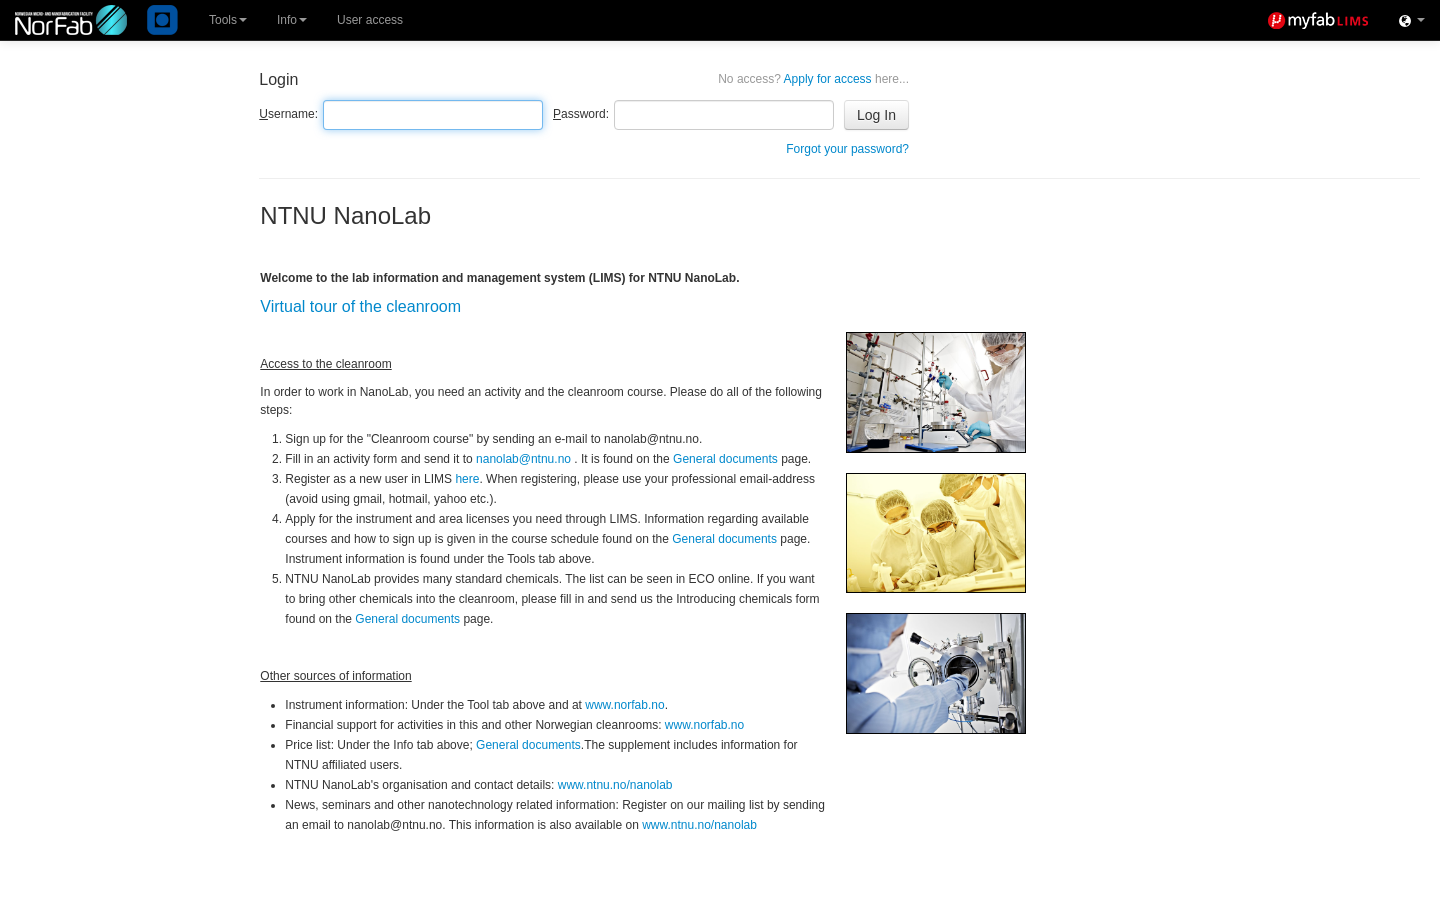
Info (292, 20)
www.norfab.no (624, 705)
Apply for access (813, 79)
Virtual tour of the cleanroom (360, 306)
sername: (288, 114)
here (467, 479)
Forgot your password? (847, 149)
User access (370, 20)
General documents (725, 459)
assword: (581, 114)
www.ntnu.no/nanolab (615, 785)
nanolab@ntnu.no (523, 459)
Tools (228, 20)
